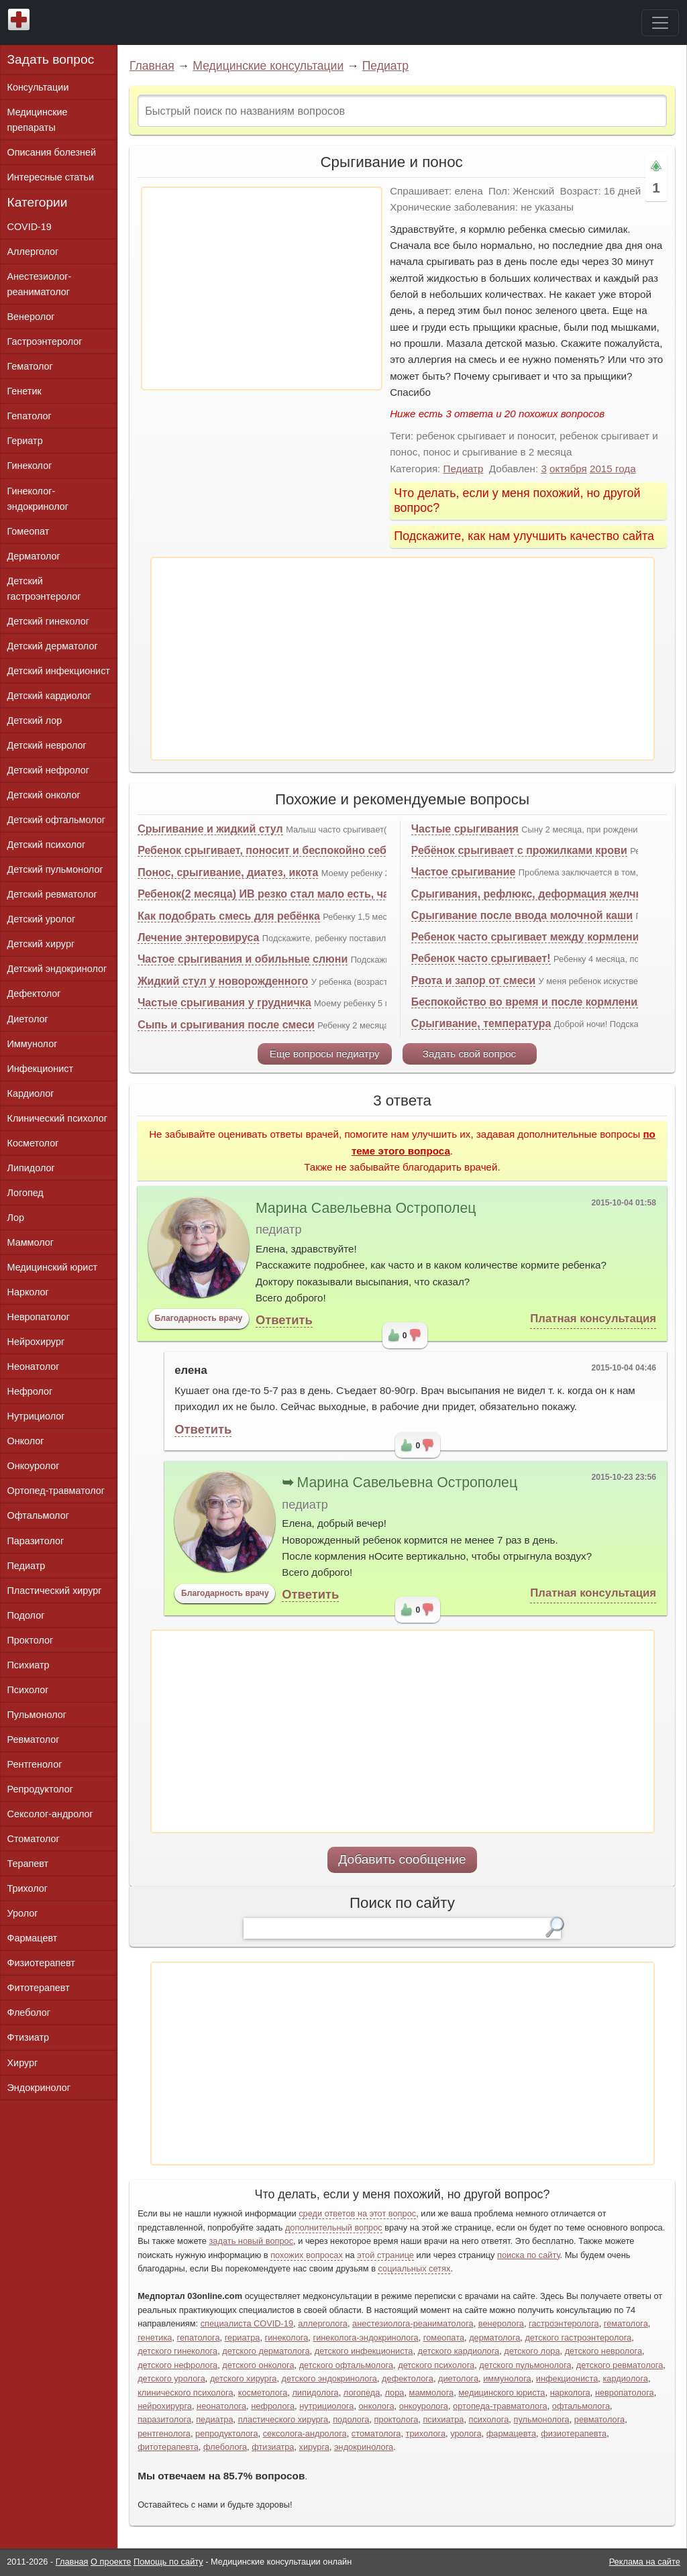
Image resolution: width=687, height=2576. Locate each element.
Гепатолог (29, 416)
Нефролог (30, 1391)
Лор (15, 1217)
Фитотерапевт (38, 1987)
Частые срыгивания (465, 829)
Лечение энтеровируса (198, 937)
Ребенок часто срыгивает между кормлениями (535, 937)
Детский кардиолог (49, 695)
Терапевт (28, 1863)
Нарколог (28, 1292)
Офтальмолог (38, 1515)
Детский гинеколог (48, 621)
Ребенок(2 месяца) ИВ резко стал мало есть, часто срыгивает (302, 894)
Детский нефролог (48, 770)
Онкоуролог (33, 1465)
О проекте (111, 2562)
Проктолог (30, 1640)
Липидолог (31, 1168)
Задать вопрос (51, 59)
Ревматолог (33, 1739)
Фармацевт (32, 1938)
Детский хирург (41, 943)
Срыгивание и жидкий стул (210, 829)
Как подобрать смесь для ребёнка (229, 916)
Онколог (25, 1441)
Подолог (26, 1615)
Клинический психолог (57, 1118)
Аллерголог (33, 251)
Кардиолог (30, 1093)
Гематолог (30, 366)
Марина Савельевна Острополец (366, 1208)
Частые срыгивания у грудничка (224, 1002)
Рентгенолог (34, 1764)
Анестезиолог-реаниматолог (39, 284)
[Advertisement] (261, 288)
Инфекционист (40, 1068)
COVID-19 (29, 226)
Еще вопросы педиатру (325, 1053)
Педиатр (385, 65)
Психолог (28, 1689)
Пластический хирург (54, 1590)
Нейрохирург (36, 1341)
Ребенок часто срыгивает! (481, 958)
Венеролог (31, 316)
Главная (151, 65)
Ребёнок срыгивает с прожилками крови (519, 850)
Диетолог (27, 1019)
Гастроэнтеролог (45, 341)
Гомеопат (28, 531)
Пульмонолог (36, 1714)
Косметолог (33, 1143)
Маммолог (30, 1242)
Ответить (284, 1320)
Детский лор (34, 720)
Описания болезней (52, 152)
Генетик (24, 391)
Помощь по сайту (168, 2562)
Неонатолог (33, 1366)
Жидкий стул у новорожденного (223, 981)
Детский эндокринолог (57, 968)
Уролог (22, 1913)
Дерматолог (33, 556)
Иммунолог (32, 1043)
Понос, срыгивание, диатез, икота (228, 872)
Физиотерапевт (41, 1962)
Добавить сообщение (402, 1859)
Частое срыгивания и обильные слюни (243, 959)
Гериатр (25, 440)
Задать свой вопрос (469, 1053)
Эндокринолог (38, 2087)
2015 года (613, 468)
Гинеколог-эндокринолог (37, 499)
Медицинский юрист (52, 1267)
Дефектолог (34, 993)
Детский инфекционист (58, 670)
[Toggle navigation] (660, 22)
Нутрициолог (36, 1416)
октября (568, 468)
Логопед (25, 1192)
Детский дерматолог (52, 646)
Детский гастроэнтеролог (44, 589)
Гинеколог (29, 465)
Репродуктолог (40, 1789)
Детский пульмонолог (55, 869)
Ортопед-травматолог (56, 1490)
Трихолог (27, 1888)
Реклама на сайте (644, 2562)
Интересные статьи (51, 177)
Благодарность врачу (199, 1318)
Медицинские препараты (37, 120)
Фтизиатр (28, 2037)
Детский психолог (46, 844)
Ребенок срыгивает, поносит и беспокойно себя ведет (282, 850)
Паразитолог (35, 1541)
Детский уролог (41, 919)
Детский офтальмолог (56, 819)
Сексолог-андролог (50, 1814)
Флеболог (28, 2012)
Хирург (22, 2062)
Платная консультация (593, 1318)
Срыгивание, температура (481, 1023)
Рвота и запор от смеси (473, 980)
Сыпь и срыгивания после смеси (226, 1024)
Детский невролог (47, 745)
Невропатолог (38, 1316)
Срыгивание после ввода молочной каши (522, 915)
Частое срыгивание (463, 871)
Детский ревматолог (52, 894)
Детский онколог (44, 795)
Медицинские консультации (268, 65)
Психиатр (28, 1665)
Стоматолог (33, 1838)
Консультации (38, 87)
